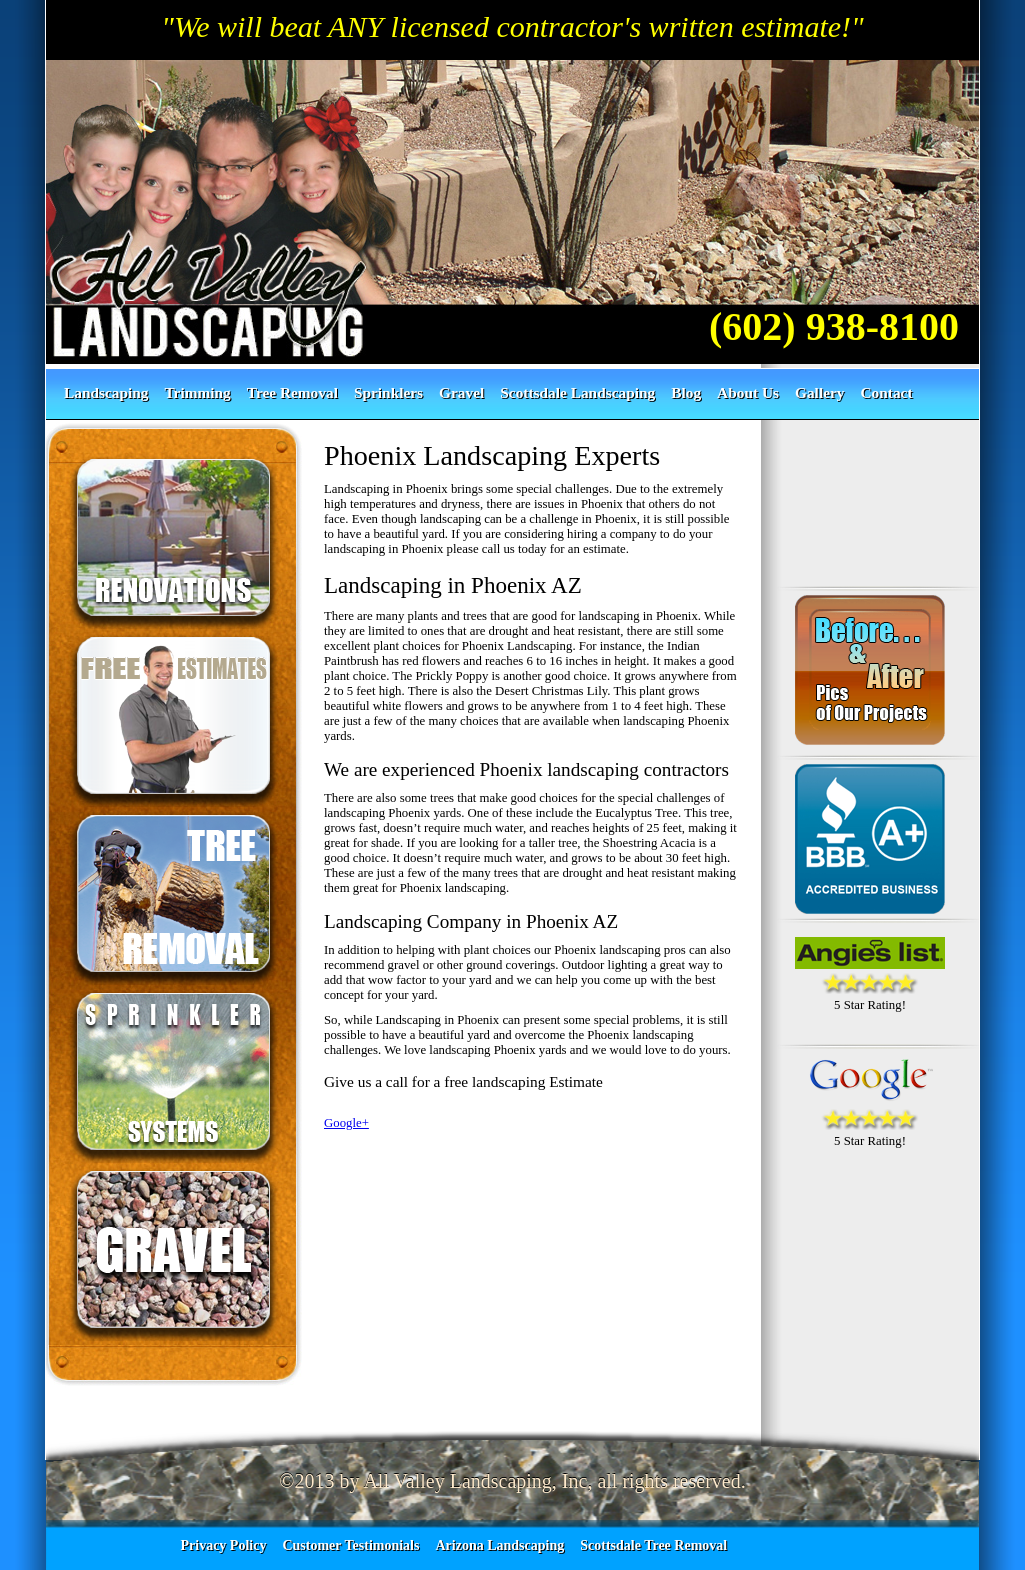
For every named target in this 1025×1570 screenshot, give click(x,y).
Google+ (346, 1123)
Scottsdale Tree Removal (653, 1545)
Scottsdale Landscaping (577, 392)
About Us (748, 392)
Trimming (198, 392)
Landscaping (106, 392)
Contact (886, 392)
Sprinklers (388, 392)
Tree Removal (292, 392)
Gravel (461, 392)
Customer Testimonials (350, 1545)
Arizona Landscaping (499, 1545)
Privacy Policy (224, 1545)
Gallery (819, 392)
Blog (686, 392)
